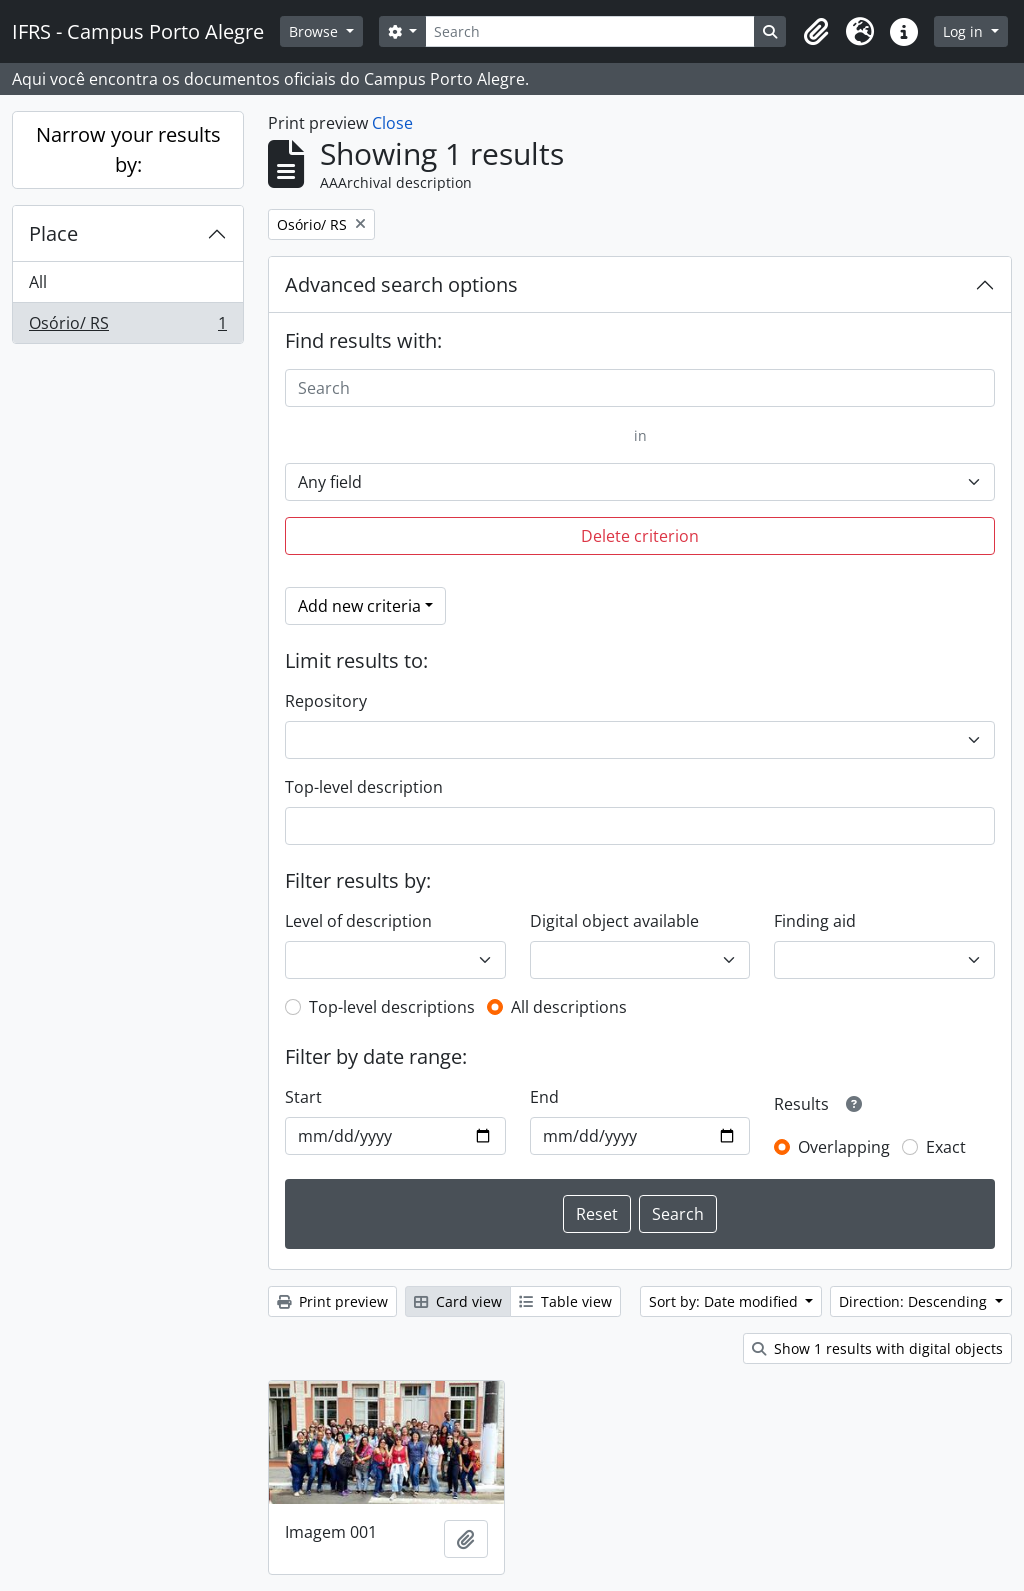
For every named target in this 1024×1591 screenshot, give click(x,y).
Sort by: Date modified (725, 1301)
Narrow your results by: (128, 149)
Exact (946, 1147)
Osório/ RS (127, 327)
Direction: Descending (915, 1301)
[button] (816, 32)
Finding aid (815, 921)
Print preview (332, 1301)
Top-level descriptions (392, 1007)
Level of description (358, 921)
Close (392, 123)
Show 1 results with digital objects (877, 1348)
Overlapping (844, 1147)
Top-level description (364, 787)
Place (53, 233)
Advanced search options (401, 284)
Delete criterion (640, 536)
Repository (326, 701)
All (38, 282)
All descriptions (569, 1007)
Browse (315, 31)
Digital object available (614, 921)
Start (303, 1097)
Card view (458, 1301)
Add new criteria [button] (359, 606)
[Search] (590, 31)
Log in (965, 31)
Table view (565, 1301)
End (544, 1097)
